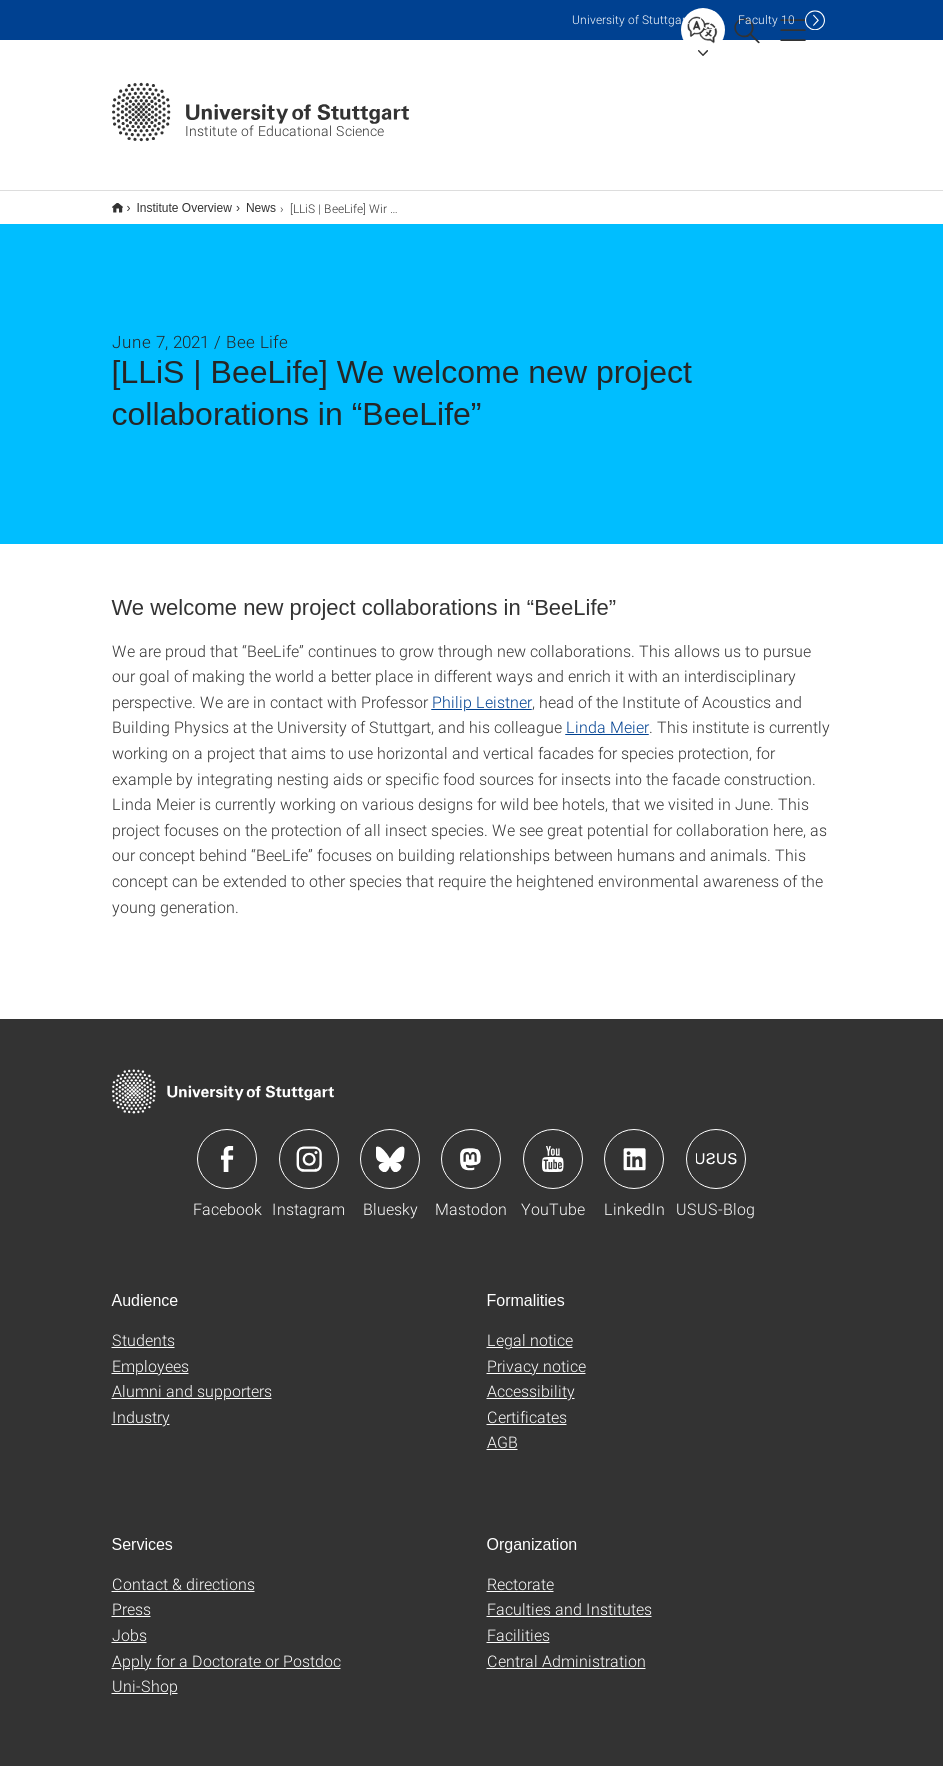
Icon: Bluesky (390, 1146)
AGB (502, 1428)
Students (143, 1326)
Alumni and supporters (192, 1377)
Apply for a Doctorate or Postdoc (226, 1647)
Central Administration (566, 1647)
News (250, 201)
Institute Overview (173, 201)
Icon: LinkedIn (634, 1146)
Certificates (527, 1403)
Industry (141, 1403)
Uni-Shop (145, 1672)
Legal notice (530, 1326)
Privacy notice (536, 1352)
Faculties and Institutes (569, 1595)
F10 (766, 19)
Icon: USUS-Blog (716, 1146)
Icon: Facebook (227, 1146)
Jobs (129, 1621)
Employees (150, 1352)
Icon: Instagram (309, 1146)
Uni (631, 19)
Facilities (518, 1621)
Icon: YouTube (553, 1146)
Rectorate (520, 1570)
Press (131, 1595)
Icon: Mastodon (471, 1146)
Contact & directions (183, 1570)
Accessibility (531, 1377)
